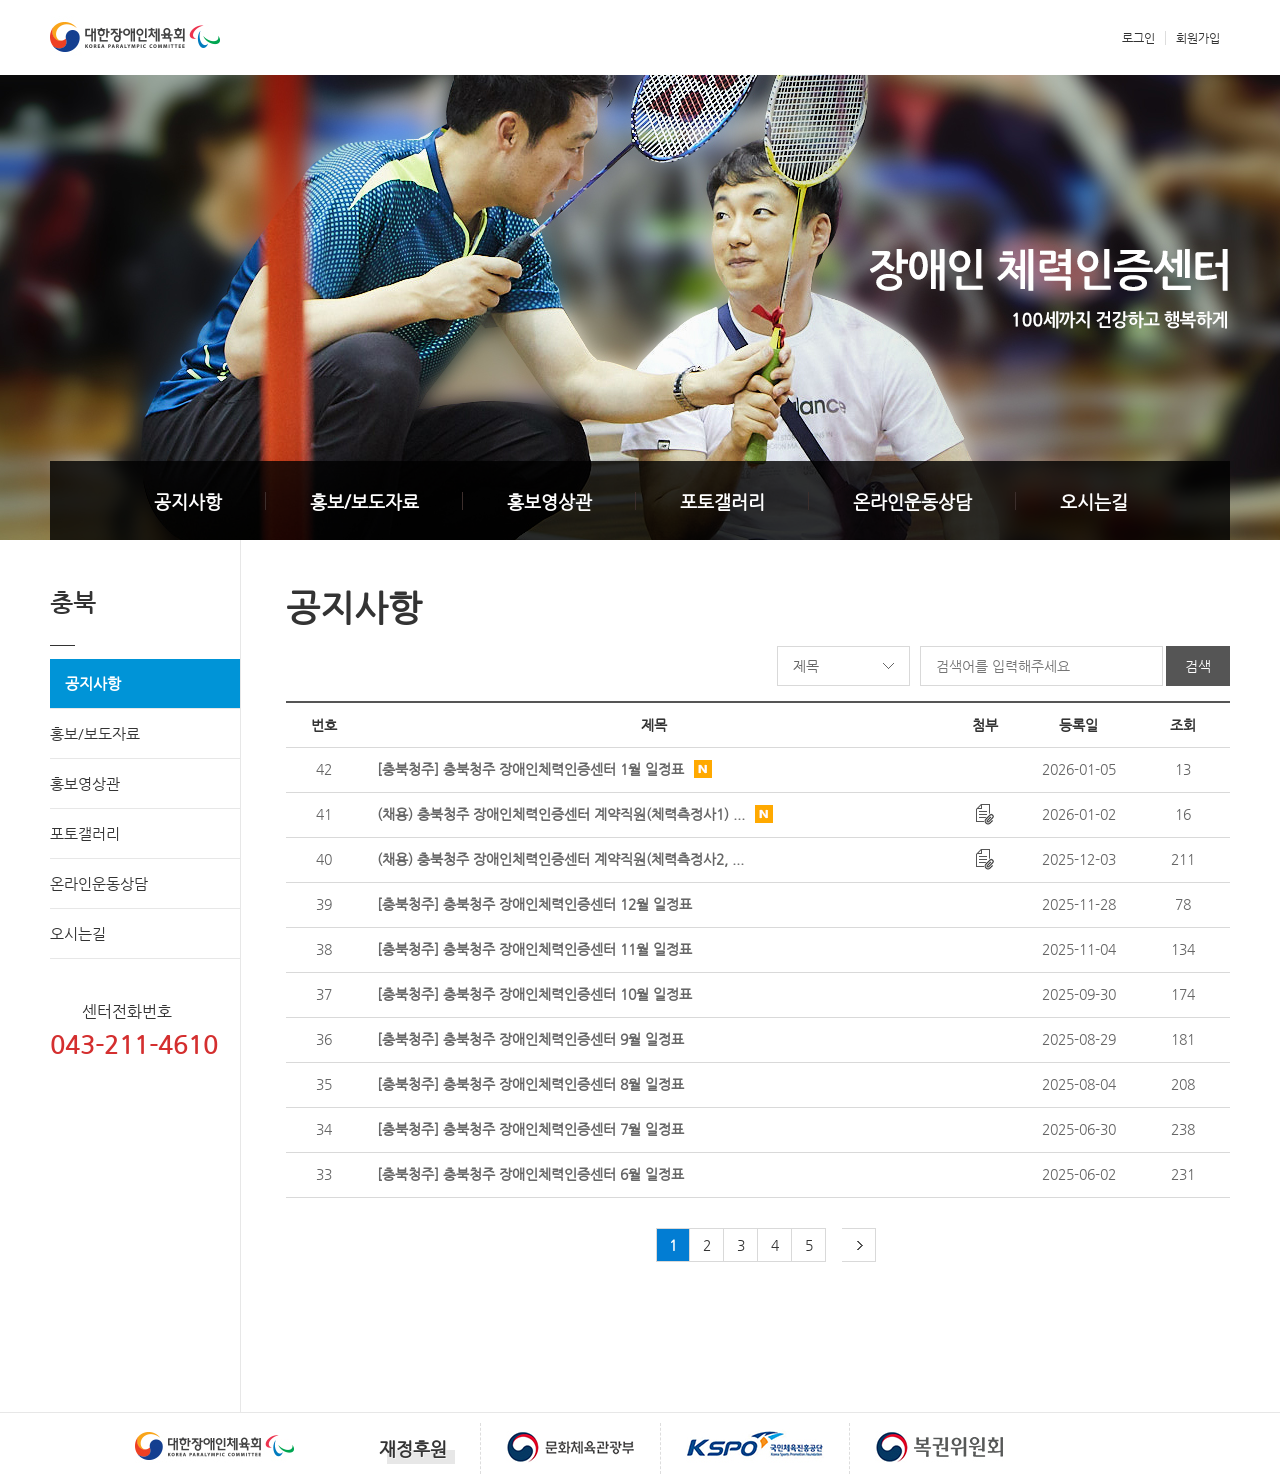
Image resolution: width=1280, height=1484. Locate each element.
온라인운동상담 (912, 501)
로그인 (1138, 38)
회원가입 (1198, 38)
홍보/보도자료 (364, 501)
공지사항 (188, 501)
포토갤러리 (722, 501)
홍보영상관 (549, 501)
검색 (1198, 666)
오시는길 (1094, 501)
